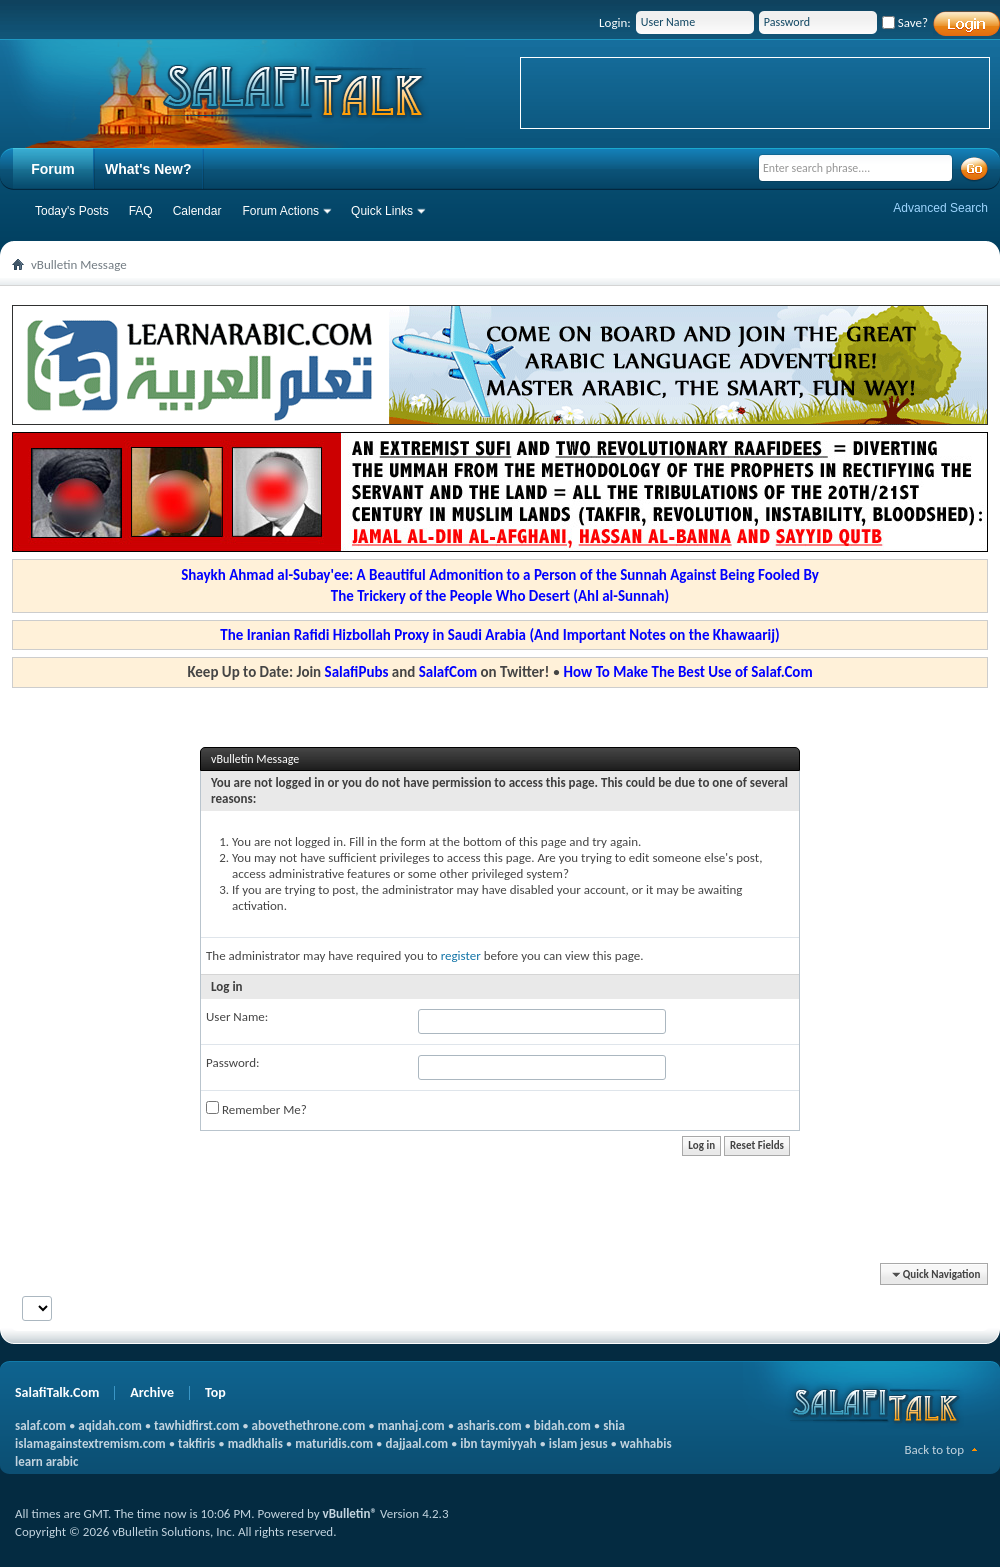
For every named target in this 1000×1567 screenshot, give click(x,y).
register (461, 955)
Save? (905, 22)
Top (215, 1392)
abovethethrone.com (309, 1425)
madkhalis (255, 1443)
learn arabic (46, 1461)
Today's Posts (72, 211)
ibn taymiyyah (498, 1443)
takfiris (196, 1443)
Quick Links (382, 211)
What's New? (148, 169)
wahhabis (646, 1443)
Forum (53, 169)
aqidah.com (109, 1425)
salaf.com (40, 1425)
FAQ (141, 211)
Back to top (934, 1449)
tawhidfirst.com (196, 1425)
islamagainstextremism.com (90, 1443)
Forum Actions (280, 211)
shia (614, 1425)
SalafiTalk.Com (57, 1392)
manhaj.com (411, 1425)
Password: (232, 1062)
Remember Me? (256, 1109)
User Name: (237, 1016)
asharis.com (489, 1425)
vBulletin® (350, 1513)
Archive (152, 1392)
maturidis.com (334, 1443)
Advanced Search (940, 208)
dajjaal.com (417, 1443)
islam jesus (578, 1443)
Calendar (197, 211)
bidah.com (562, 1425)
